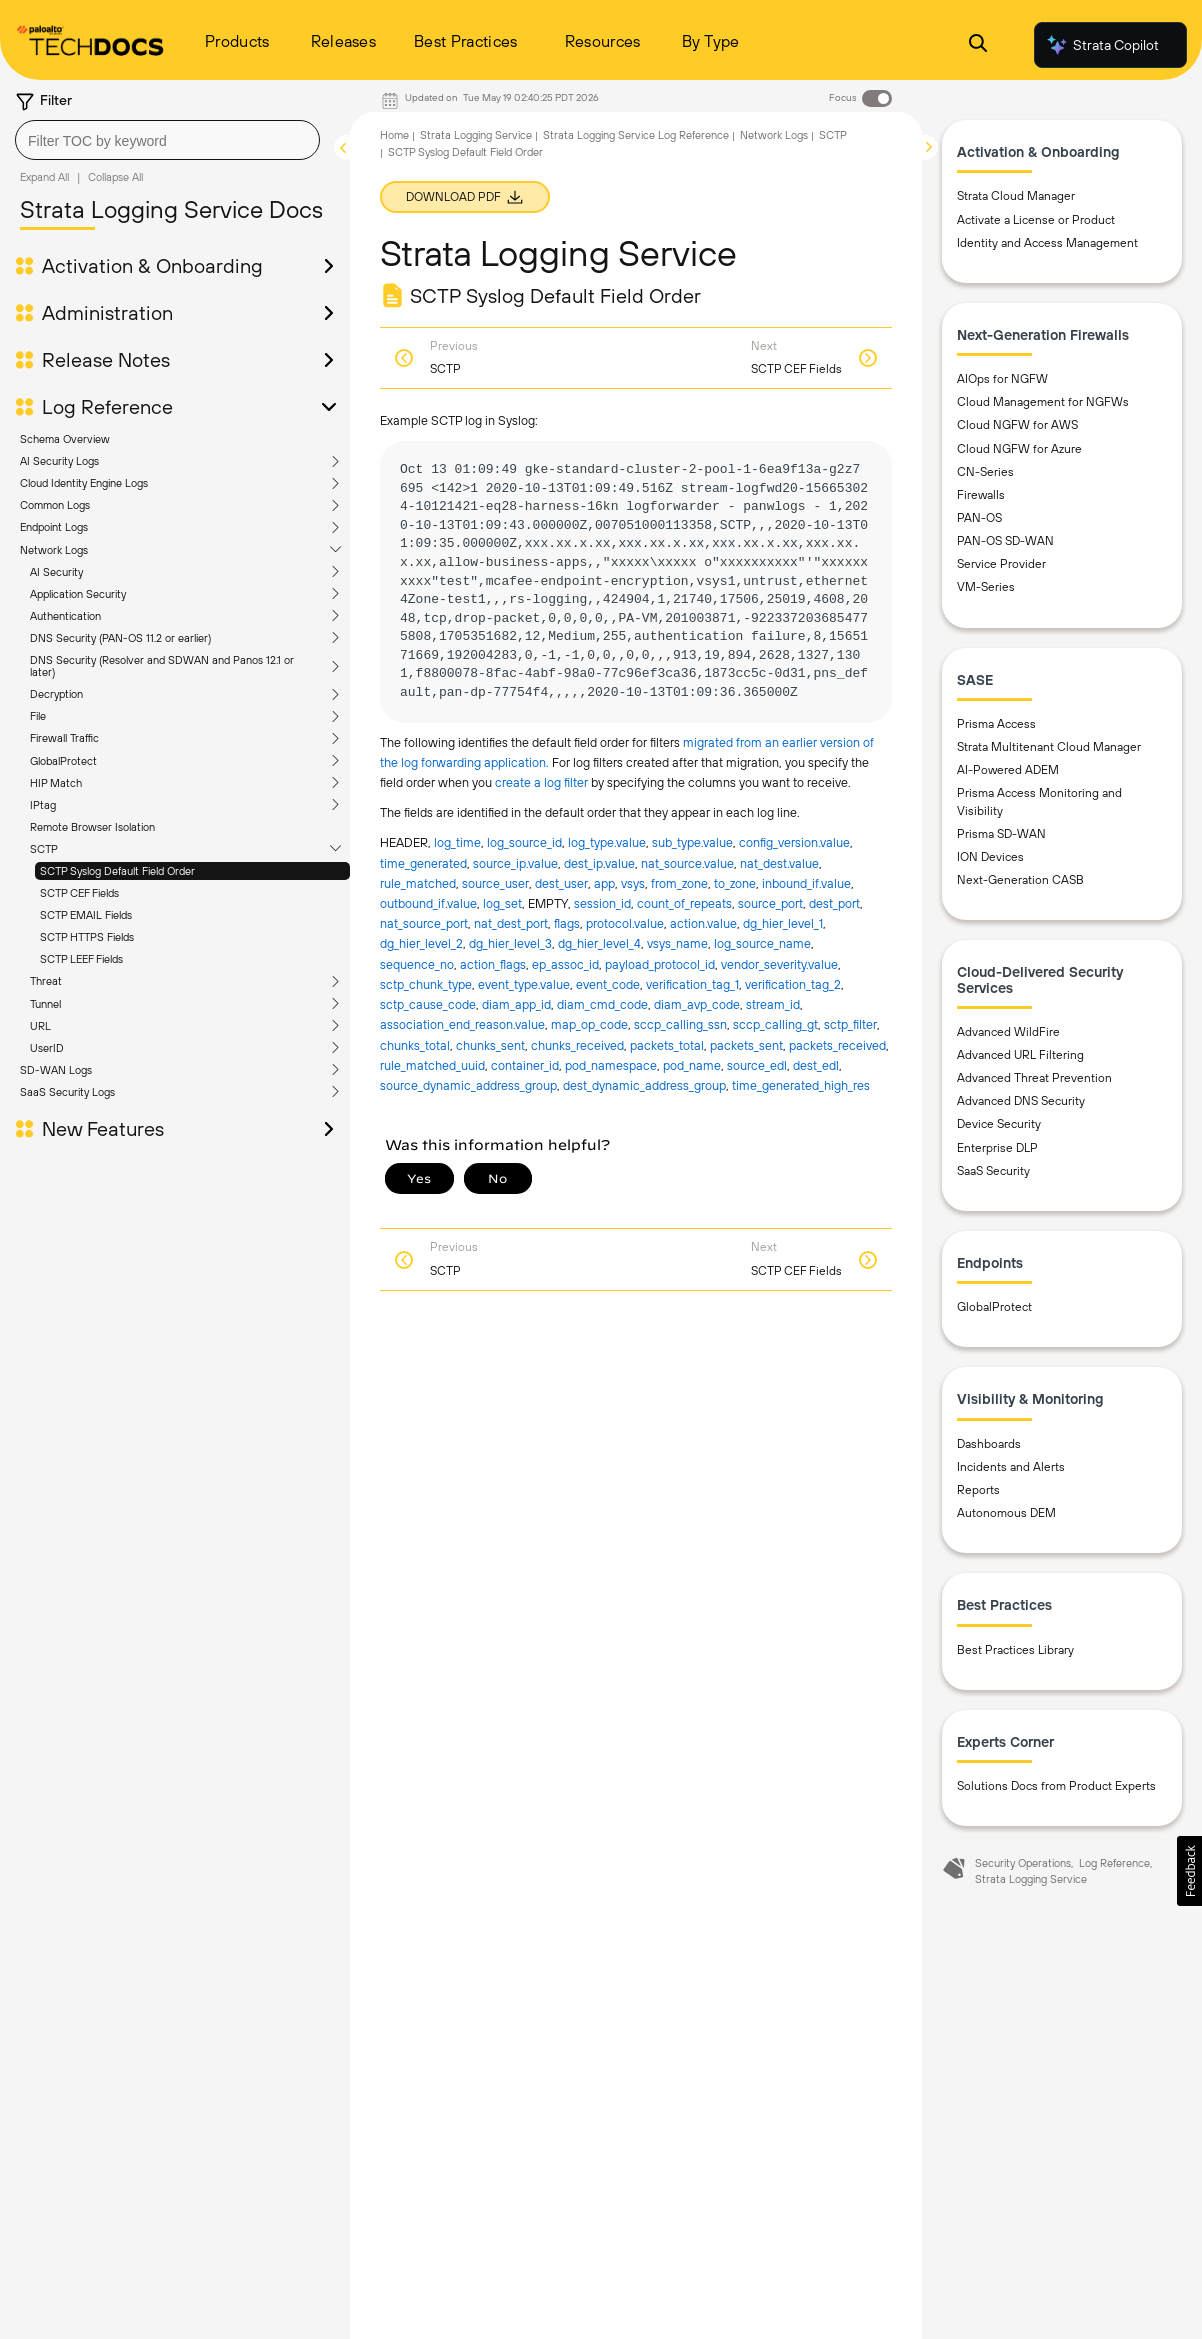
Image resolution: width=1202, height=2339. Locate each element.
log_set (502, 903)
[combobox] (167, 140)
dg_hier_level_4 (599, 943)
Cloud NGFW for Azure (1019, 449)
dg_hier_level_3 (510, 943)
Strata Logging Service (476, 135)
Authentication (65, 616)
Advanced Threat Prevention (1034, 1078)
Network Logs (54, 550)
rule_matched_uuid (432, 1065)
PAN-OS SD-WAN (1005, 541)
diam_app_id (516, 1004)
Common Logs (55, 505)
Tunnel (45, 1004)
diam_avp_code (697, 1004)
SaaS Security (993, 1171)
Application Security (78, 594)
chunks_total (415, 1045)
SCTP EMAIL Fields (86, 915)
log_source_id (524, 842)
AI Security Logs (59, 461)
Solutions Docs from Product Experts (1056, 1786)
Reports (978, 1490)
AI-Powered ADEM (1008, 770)
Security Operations (1023, 1863)
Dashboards (989, 1444)
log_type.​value (607, 842)
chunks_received (577, 1045)
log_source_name (762, 943)
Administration (107, 313)
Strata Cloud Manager (1016, 196)
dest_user (561, 883)
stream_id (773, 1004)
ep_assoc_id (565, 964)
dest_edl (816, 1065)
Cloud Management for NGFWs (1043, 402)
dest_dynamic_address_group (644, 1085)
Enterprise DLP (997, 1148)
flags (567, 923)
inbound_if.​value (806, 883)
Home (394, 135)
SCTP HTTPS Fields (87, 937)
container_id (525, 1065)
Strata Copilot (1102, 45)
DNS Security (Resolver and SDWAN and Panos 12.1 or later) (162, 666)
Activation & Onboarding (152, 266)
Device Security (999, 1124)
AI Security (56, 572)
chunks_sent (490, 1045)
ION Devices (990, 857)
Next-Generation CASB (1020, 880)
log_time (457, 842)
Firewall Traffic (64, 738)
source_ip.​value (515, 863)
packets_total (667, 1045)
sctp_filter (850, 1024)
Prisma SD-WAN (1001, 834)
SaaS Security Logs (67, 1092)
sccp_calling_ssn (680, 1024)
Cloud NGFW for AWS (1017, 425)
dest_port (834, 903)
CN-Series (985, 472)
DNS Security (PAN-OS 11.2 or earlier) (120, 638)
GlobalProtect (63, 761)
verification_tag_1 (692, 984)
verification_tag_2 (793, 984)
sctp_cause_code (428, 1004)
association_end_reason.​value (462, 1024)
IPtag (43, 805)
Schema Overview (65, 439)
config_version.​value (794, 842)
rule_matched (418, 883)
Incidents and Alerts (1011, 1467)
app (604, 883)
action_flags (493, 964)
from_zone (679, 883)
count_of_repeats (684, 903)
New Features (103, 1129)
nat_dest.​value (779, 863)
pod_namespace (611, 1065)
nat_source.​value (687, 863)
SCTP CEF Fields (79, 893)
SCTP (44, 849)
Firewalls (981, 495)
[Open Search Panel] (978, 45)
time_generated (423, 863)
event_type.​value (524, 984)
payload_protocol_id (660, 964)
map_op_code (589, 1024)
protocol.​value (625, 923)
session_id (602, 903)
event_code (608, 984)
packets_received (837, 1045)
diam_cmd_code (602, 1004)
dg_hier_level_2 (421, 943)
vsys (633, 883)
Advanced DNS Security (1021, 1101)
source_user (495, 883)
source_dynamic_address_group (468, 1085)
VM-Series (986, 587)
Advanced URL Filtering (1020, 1055)
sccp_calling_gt (775, 1024)
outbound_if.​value (428, 903)
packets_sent (746, 1045)
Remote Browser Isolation (92, 827)
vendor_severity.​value (779, 964)
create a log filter (543, 782)
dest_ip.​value (599, 863)
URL (40, 1026)
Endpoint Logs (54, 527)
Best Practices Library (1015, 1650)
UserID (47, 1048)
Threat (46, 981)
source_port (770, 903)
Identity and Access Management (1047, 243)
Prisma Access (996, 724)
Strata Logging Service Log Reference (636, 135)
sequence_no (417, 964)
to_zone (735, 883)
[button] (1189, 1871)
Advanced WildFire (1008, 1032)
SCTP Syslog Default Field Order (117, 871)
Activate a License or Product (1036, 220)
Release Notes (106, 360)
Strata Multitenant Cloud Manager (1049, 747)
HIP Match (56, 783)
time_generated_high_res (801, 1085)
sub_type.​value (692, 842)
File (38, 716)
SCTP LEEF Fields (81, 959)
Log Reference (107, 407)
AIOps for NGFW (1002, 379)
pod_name (692, 1065)
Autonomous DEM (1006, 1513)
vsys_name (677, 943)
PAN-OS (979, 518)
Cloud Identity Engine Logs (84, 483)
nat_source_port (424, 923)
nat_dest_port (511, 923)
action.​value (703, 923)
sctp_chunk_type (426, 984)
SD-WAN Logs (56, 1070)
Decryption (56, 694)
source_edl (757, 1065)
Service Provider (1001, 564)
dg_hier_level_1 (783, 923)
